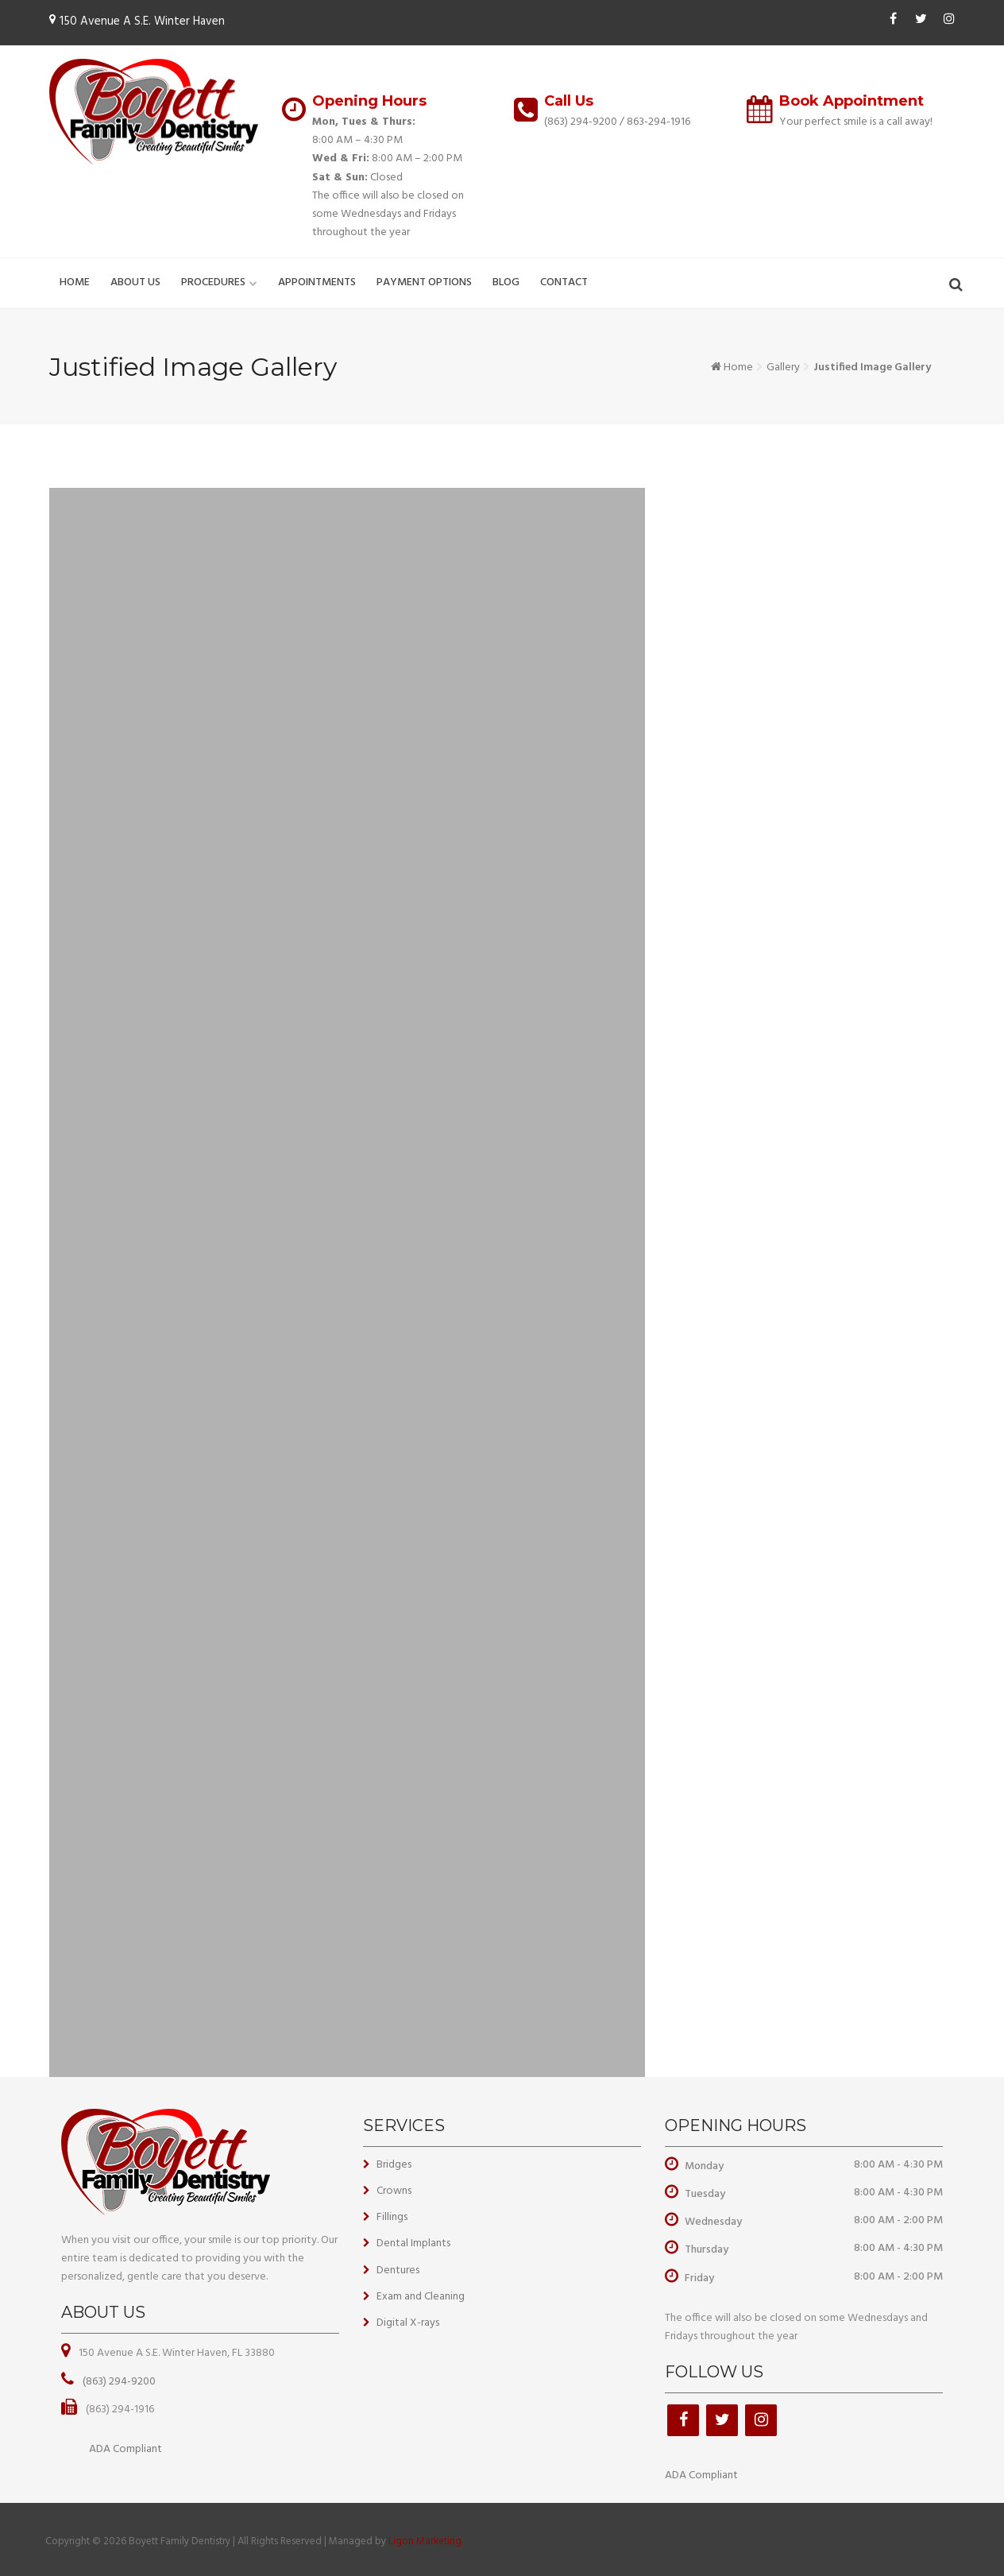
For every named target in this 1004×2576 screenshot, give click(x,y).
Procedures (213, 282)
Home (75, 282)
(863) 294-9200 (580, 122)
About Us (135, 282)
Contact (564, 282)
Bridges (393, 2165)
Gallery (783, 367)
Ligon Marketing (424, 2541)
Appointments (317, 282)
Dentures (397, 2270)
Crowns (393, 2191)
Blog (505, 282)
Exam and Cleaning (420, 2297)
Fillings (391, 2217)
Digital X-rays (407, 2323)
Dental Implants (413, 2243)
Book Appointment (851, 101)
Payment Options (424, 282)
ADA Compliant (125, 2449)
